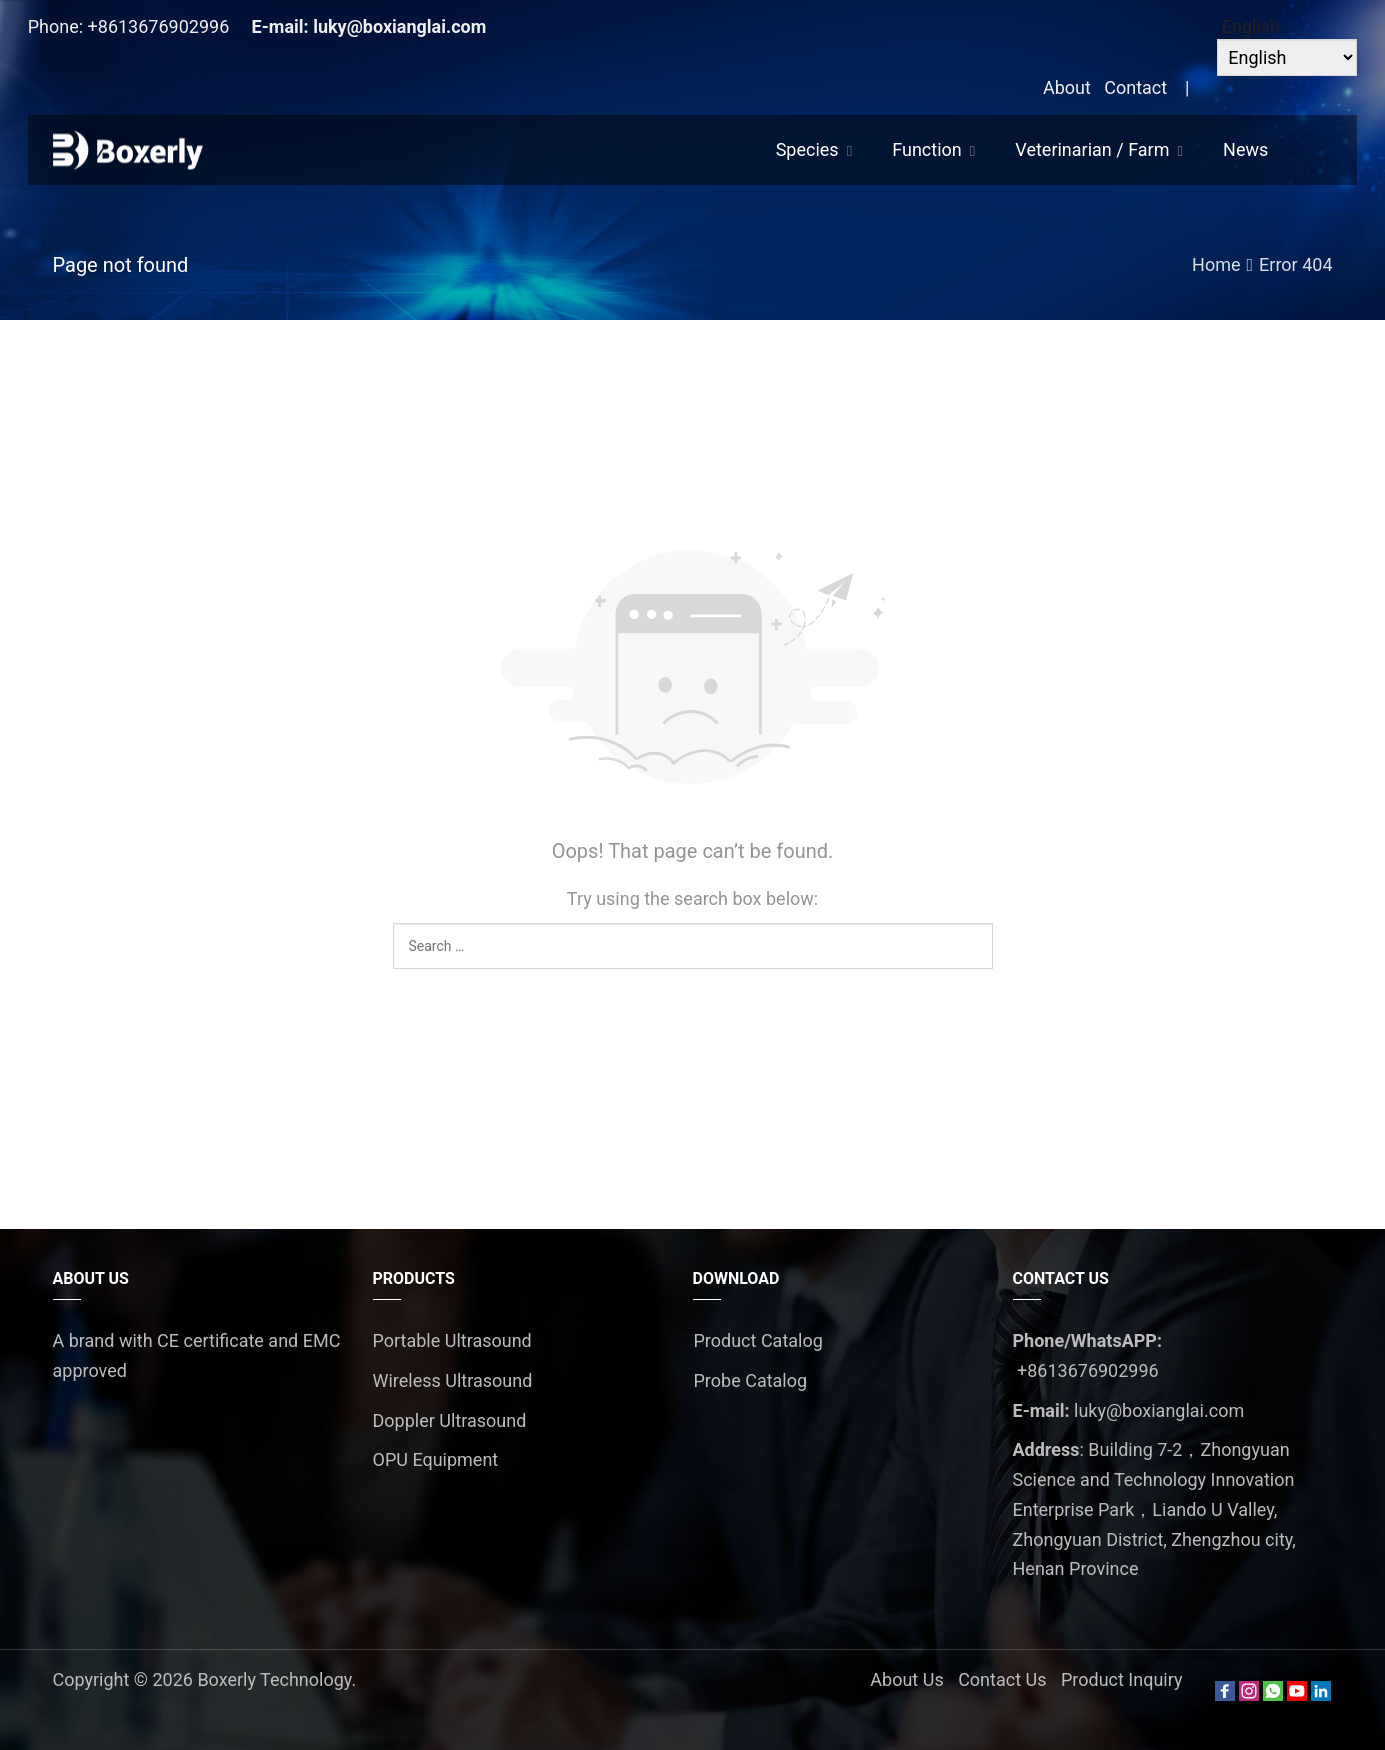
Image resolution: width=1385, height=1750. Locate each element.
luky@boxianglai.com (399, 26)
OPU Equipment (436, 1459)
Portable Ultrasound (452, 1340)
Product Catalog (758, 1340)
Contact (1135, 87)
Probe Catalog (751, 1380)
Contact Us (1002, 1679)
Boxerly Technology (274, 1679)
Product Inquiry (1122, 1679)
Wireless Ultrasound (453, 1380)
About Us (906, 1679)
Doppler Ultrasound (450, 1420)
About (1067, 87)
